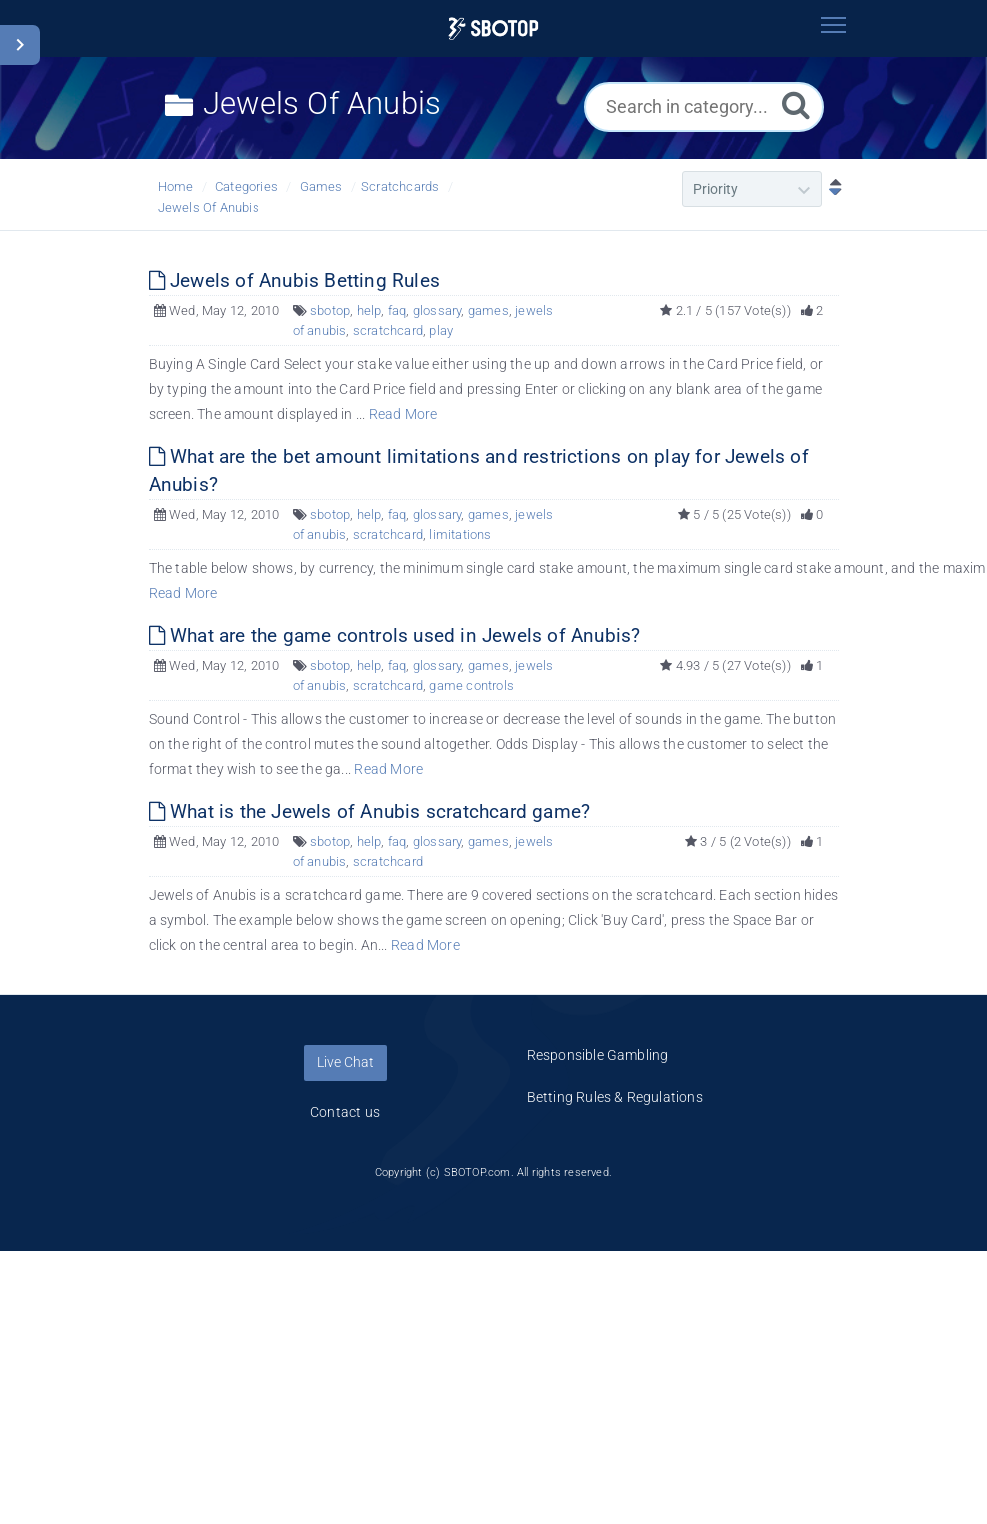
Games (321, 186)
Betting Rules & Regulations (615, 1097)
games (488, 310)
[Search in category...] (704, 107)
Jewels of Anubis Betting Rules (294, 280)
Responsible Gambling (598, 1055)
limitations (460, 534)
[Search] (796, 104)
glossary (437, 310)
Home (176, 186)
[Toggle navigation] (834, 25)
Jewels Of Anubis (209, 207)
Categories (246, 186)
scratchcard (388, 330)
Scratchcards (400, 186)
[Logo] (493, 28)
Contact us (345, 1112)
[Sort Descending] (831, 189)
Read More (403, 414)
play (441, 330)
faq (397, 310)
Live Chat (345, 1062)
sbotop (330, 310)
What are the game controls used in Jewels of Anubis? (395, 635)
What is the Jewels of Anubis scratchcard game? (370, 811)
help (369, 310)
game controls (471, 685)
